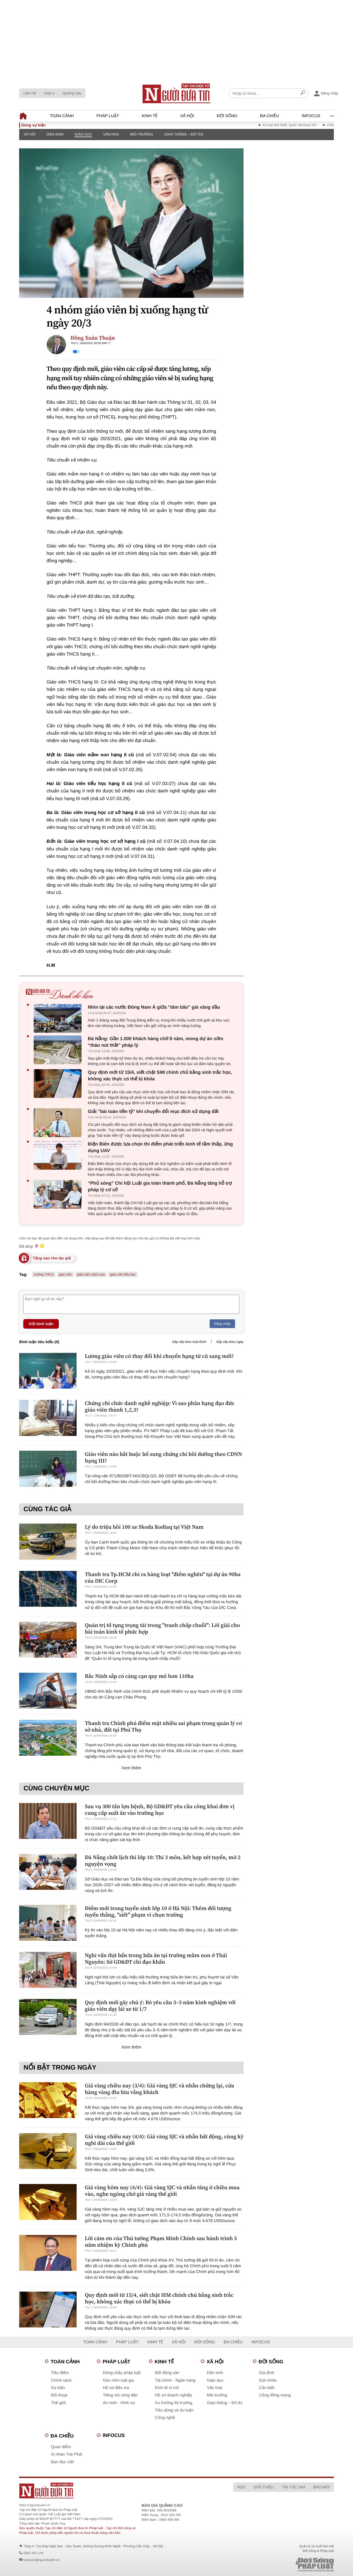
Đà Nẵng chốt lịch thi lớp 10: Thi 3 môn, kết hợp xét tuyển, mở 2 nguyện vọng (163, 1860)
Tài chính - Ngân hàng (175, 2380)
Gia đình (266, 2372)
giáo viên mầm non (91, 1274)
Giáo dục (83, 134)
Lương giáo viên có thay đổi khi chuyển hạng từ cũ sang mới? (159, 1356)
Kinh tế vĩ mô (167, 2387)
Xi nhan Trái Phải (66, 2454)
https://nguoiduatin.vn (34, 2505)
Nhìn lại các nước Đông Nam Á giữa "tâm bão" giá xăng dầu (154, 1007)
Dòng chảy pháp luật (122, 2372)
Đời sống (227, 116)
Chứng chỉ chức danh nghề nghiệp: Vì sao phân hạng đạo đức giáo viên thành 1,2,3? (160, 1406)
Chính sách (61, 2380)
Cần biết (266, 2387)
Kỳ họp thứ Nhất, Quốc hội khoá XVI (305, 125)
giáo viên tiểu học (123, 1274)
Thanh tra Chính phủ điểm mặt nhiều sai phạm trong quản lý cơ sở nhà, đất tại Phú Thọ (163, 1726)
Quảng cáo (71, 93)
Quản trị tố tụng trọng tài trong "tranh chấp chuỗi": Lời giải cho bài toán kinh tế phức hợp (162, 1628)
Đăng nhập (222, 1324)
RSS (241, 2487)
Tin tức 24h (293, 2487)
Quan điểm (61, 2447)
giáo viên (65, 1274)
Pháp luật (108, 116)
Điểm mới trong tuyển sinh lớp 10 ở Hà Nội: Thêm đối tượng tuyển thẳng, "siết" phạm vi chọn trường (158, 1911)
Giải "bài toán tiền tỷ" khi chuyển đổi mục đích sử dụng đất (153, 1111)
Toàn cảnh (62, 116)
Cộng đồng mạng (275, 2395)
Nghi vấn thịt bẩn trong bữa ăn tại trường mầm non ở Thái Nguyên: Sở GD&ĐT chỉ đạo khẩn (156, 1958)
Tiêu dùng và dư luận (174, 2410)
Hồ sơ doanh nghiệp (173, 2395)
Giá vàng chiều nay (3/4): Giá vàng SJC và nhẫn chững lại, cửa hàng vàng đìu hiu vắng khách (159, 2088)
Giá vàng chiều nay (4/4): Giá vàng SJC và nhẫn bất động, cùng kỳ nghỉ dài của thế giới (164, 2139)
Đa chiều (269, 116)
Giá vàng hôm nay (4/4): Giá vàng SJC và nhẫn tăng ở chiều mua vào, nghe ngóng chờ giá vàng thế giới (162, 2190)
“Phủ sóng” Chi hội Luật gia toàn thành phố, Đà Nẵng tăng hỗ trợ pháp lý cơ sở (160, 1186)
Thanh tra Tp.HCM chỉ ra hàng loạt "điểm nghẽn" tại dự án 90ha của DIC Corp (163, 1577)
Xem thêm (131, 1768)
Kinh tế (149, 116)
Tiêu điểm (60, 2372)
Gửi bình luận (41, 1324)
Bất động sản (167, 2372)
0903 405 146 (33, 2553)
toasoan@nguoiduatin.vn (41, 2560)
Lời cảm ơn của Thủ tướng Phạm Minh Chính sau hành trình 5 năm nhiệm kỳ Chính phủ (161, 2241)
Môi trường (141, 134)
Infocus (311, 116)
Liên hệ (29, 93)
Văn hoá (111, 134)
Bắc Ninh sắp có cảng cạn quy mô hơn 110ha (139, 1676)
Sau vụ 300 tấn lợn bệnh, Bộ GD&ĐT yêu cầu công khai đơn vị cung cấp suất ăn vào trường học (160, 1809)
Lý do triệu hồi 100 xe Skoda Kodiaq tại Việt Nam (144, 1527)
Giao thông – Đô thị (183, 134)
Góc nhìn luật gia (118, 2380)
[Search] (302, 93)
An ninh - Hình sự (119, 2403)
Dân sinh (55, 134)
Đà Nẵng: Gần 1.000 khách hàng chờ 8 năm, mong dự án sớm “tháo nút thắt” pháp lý (155, 1042)
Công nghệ (165, 2417)
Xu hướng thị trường (173, 2403)
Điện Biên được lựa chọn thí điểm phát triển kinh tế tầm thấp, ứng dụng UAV (160, 1147)
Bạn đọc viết (62, 2462)
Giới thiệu (263, 2487)
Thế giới (58, 2403)
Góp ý (49, 93)
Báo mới (321, 2487)
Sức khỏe (268, 2380)
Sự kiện (58, 2387)
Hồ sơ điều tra (116, 2387)
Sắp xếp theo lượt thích (189, 1342)
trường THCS (44, 1274)
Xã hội (187, 116)
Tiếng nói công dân (120, 2395)
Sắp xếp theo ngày (230, 1342)
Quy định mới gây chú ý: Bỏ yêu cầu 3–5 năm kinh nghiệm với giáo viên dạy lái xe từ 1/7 (160, 2005)
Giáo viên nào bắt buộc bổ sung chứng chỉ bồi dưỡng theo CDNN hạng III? (163, 1457)
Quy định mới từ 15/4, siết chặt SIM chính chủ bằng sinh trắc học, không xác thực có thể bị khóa (160, 1075)
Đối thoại (59, 2395)
